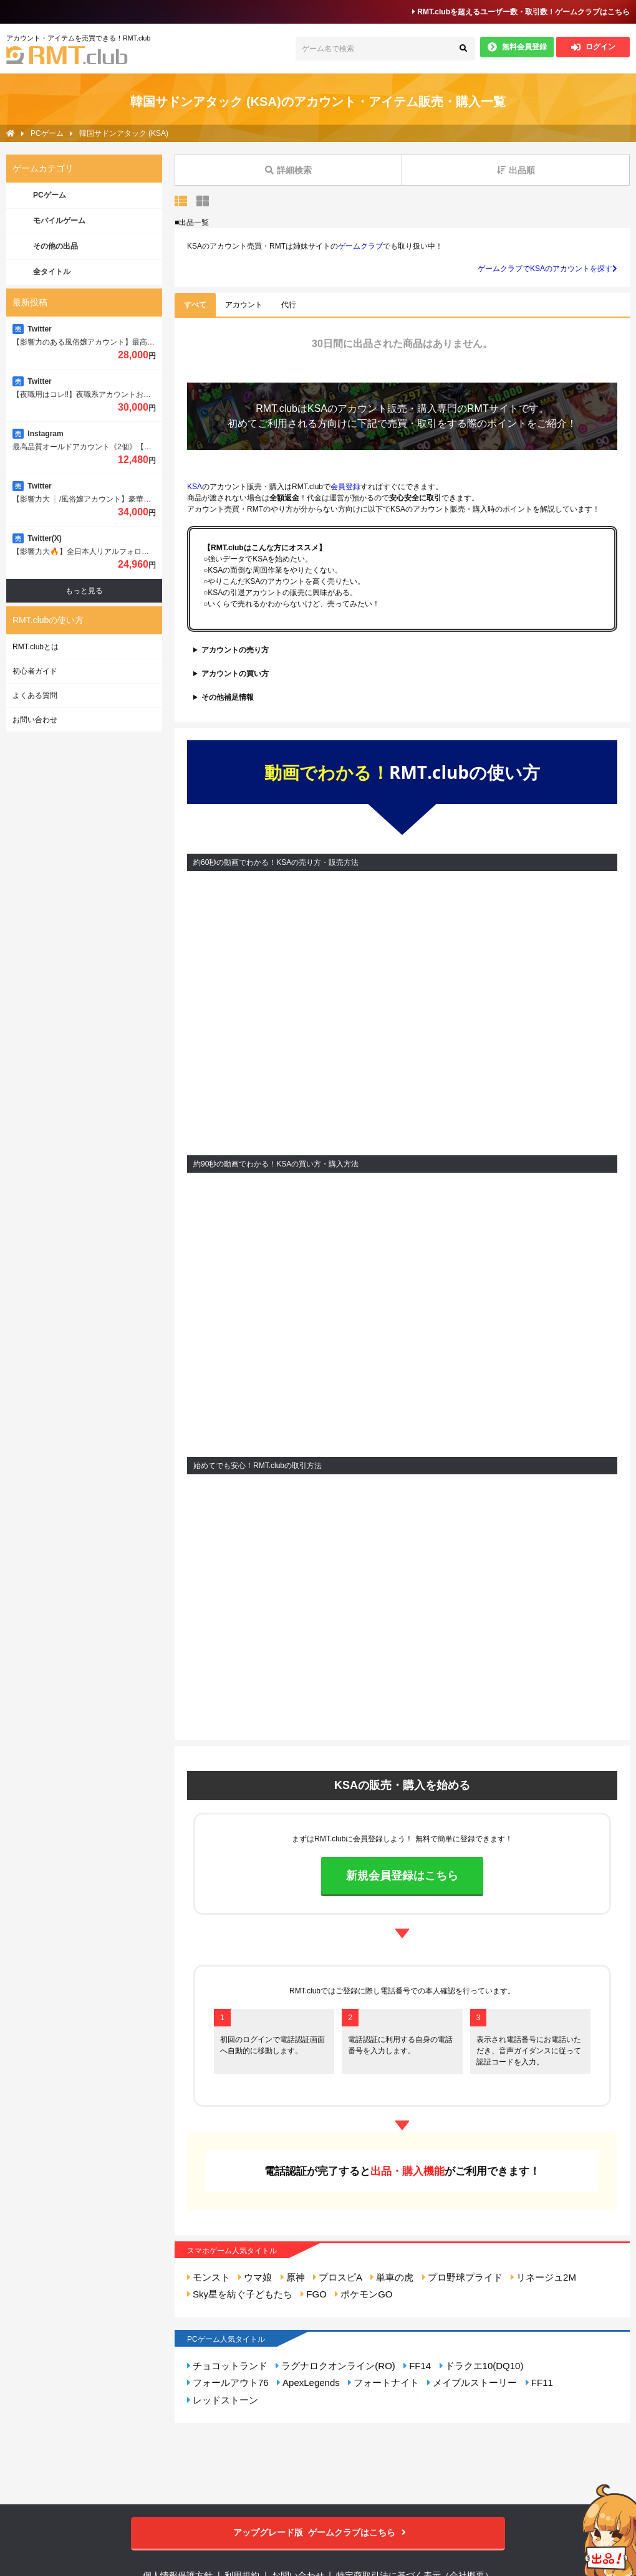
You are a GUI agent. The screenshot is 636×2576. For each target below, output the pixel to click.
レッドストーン (222, 2400)
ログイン (593, 47)
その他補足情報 (227, 697)
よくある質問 (34, 695)
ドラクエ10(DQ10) (482, 2365)
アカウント (244, 304)
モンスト (208, 2277)
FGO (314, 2294)
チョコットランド (227, 2365)
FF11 (539, 2382)
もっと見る (84, 590)
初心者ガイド (34, 671)
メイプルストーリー (472, 2382)
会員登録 (345, 486)
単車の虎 (391, 2277)
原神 (293, 2277)
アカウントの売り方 (235, 650)
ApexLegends (308, 2382)
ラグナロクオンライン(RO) (335, 2365)
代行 (288, 304)
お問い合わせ (34, 719)
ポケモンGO (363, 2294)
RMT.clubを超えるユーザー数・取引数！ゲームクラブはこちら (521, 11)
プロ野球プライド (462, 2277)
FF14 (417, 2365)
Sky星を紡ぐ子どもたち (239, 2294)
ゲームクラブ (360, 246)
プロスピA (337, 2277)
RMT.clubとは (35, 646)
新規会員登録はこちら (402, 1875)
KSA (317, 408)
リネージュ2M (543, 2277)
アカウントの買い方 (235, 673)
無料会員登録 (517, 47)
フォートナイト (383, 2382)
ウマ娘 (255, 2277)
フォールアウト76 (228, 2382)
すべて (195, 304)
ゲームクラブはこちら (318, 2532)
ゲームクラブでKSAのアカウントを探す (547, 268)
